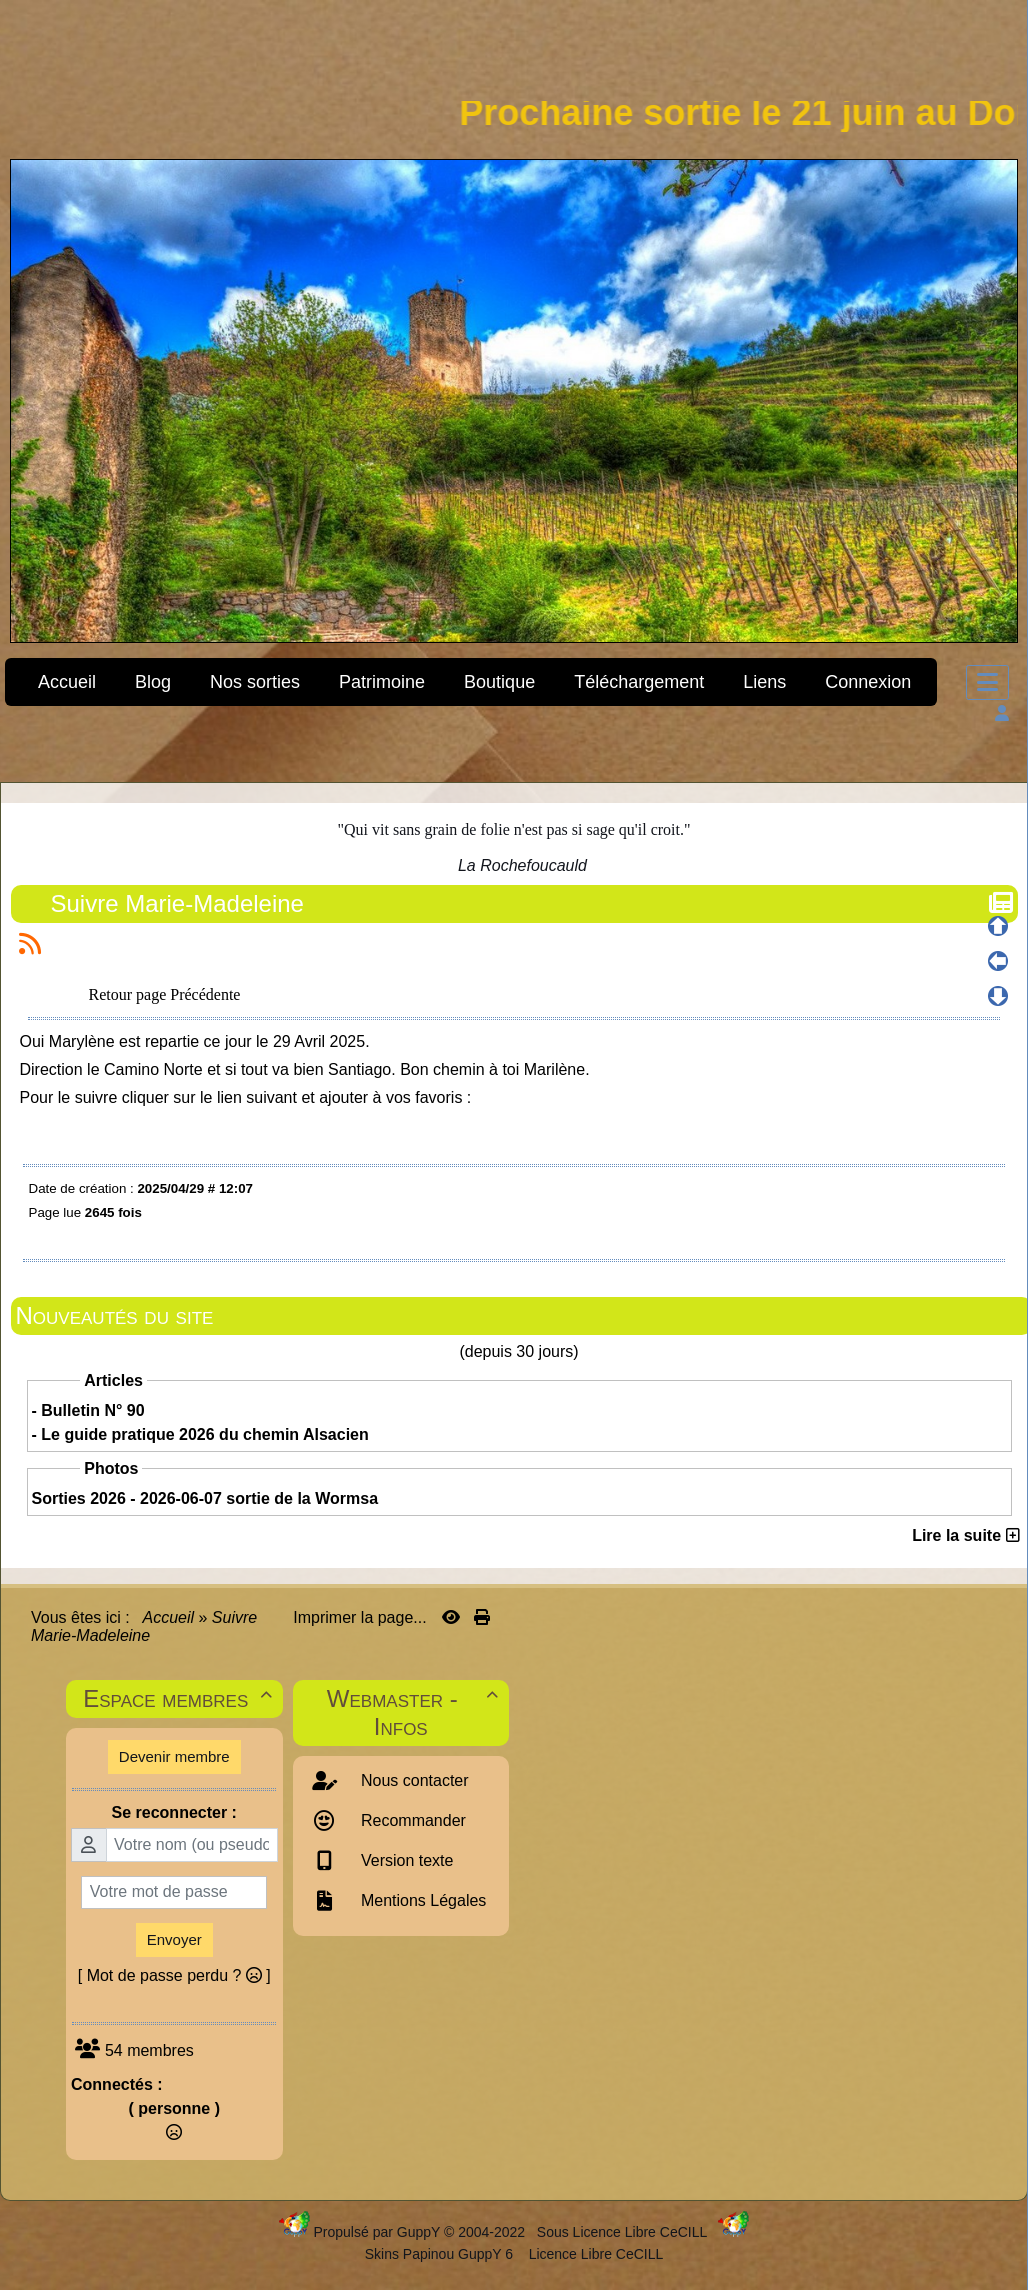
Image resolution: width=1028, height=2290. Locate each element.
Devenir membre (174, 1756)
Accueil (169, 1617)
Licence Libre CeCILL (594, 2254)
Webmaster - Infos (415, 1712)
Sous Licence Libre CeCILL (624, 2232)
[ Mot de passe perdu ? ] (174, 1975)
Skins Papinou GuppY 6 (443, 2254)
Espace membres (180, 1698)
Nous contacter (413, 1780)
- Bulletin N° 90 (88, 1410)
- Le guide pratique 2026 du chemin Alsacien (200, 1434)
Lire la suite (965, 1535)
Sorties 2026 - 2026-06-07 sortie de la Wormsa (205, 1498)
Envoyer (174, 1939)
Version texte (405, 1860)
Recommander (411, 1820)
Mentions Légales (422, 1900)
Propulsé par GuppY (378, 2232)
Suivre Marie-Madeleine (180, 903)
